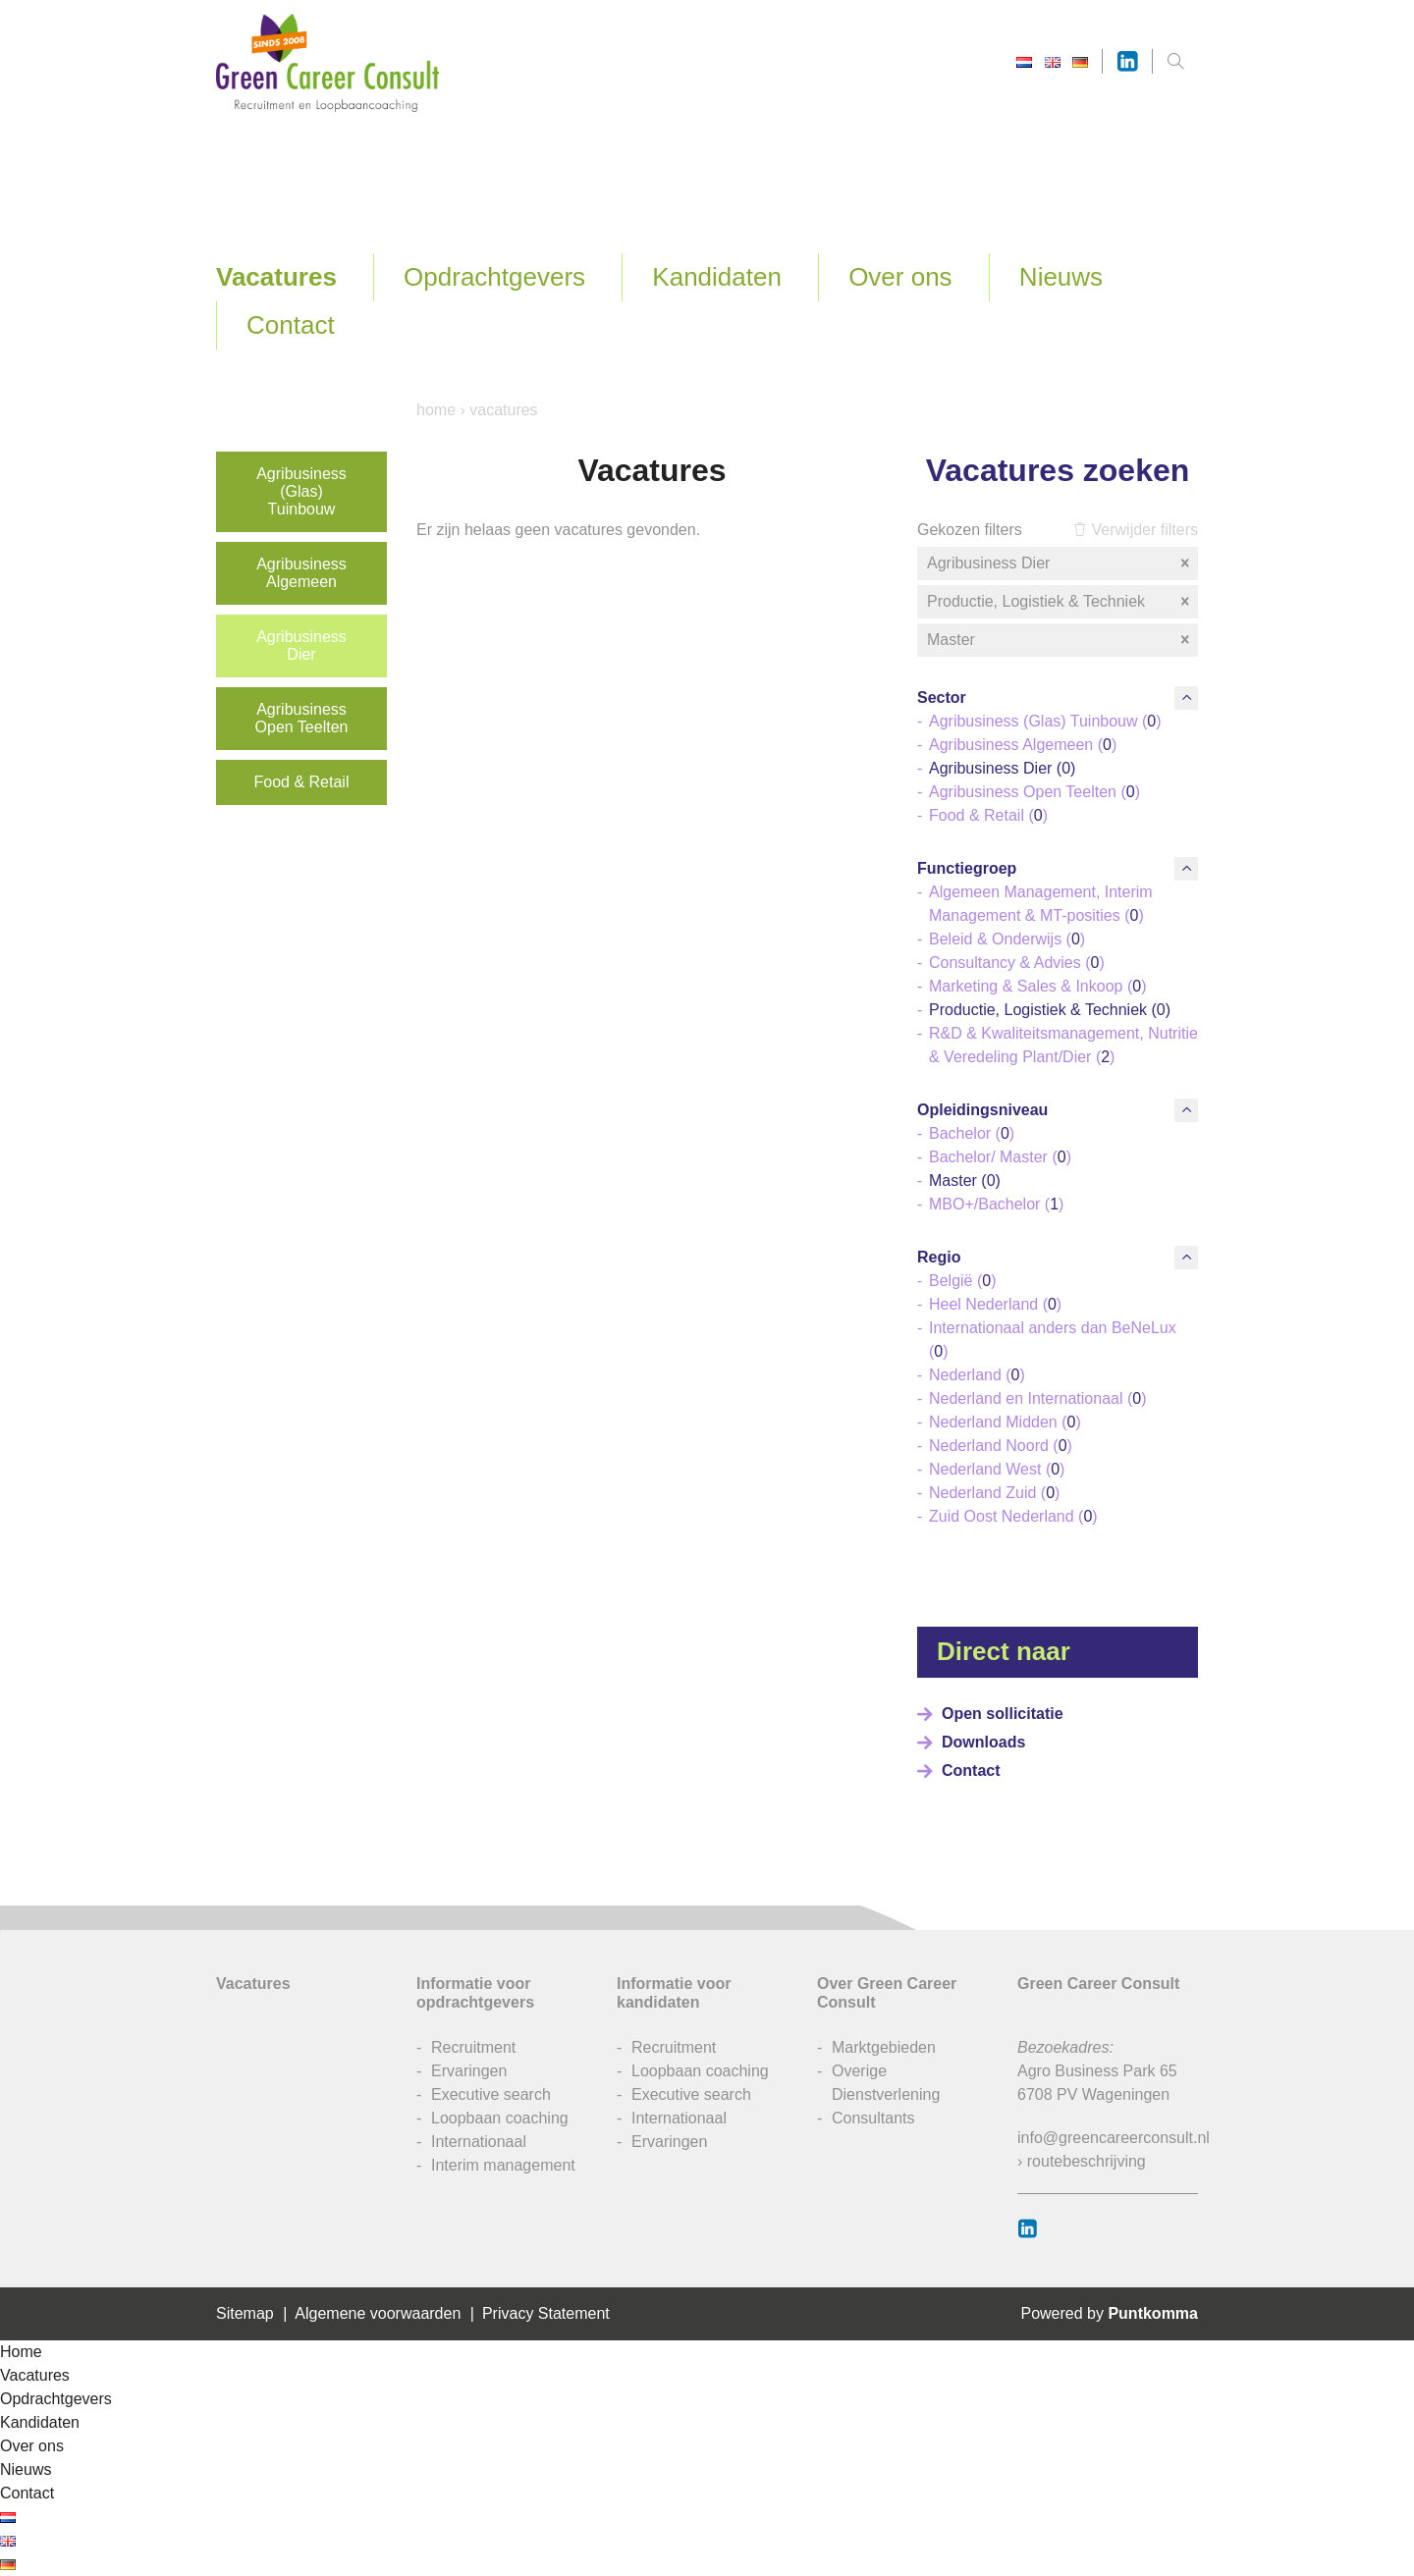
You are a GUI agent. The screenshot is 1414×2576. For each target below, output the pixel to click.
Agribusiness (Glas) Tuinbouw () (1045, 721)
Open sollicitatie (1002, 1713)
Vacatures (276, 277)
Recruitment (473, 2047)
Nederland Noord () (1000, 1445)
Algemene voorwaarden (378, 2313)
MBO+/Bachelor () (996, 1204)
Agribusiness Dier (301, 645)
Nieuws (1061, 277)
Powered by (1109, 2313)
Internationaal (478, 2141)
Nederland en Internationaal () (1037, 1398)
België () (962, 1280)
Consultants (873, 2118)
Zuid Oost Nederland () (1013, 1516)
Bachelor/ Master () (1000, 1157)
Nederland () (977, 1375)
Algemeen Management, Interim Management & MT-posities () (1041, 904)
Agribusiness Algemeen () (1022, 744)
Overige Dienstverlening (886, 2083)
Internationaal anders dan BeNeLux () (1052, 1339)
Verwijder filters (1135, 529)
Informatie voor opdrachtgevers (475, 1993)
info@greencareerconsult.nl (1113, 2137)
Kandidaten (717, 277)
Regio (938, 1257)
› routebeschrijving (1081, 2161)
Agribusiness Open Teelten (302, 718)
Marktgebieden (884, 2047)
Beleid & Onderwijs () (1007, 939)
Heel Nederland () (995, 1304)
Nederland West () (996, 1469)
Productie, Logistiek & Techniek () (1049, 1009)
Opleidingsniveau (982, 1109)
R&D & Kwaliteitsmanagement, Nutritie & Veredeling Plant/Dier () (1063, 1045)
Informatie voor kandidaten (674, 1993)
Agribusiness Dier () (1002, 768)
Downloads (983, 1742)
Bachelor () (971, 1133)
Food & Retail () (988, 815)
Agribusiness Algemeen (301, 573)
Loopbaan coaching (500, 2118)
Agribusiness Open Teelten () (1034, 791)
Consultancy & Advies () (1017, 962)
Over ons (900, 277)
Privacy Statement (546, 2313)
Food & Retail (302, 782)
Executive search (491, 2094)
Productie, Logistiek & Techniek (1060, 602)
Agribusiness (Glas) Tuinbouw (301, 491)
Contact (290, 325)
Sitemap (245, 2313)
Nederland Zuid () (994, 1492)
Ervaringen (469, 2071)
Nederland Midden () (1005, 1422)
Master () (965, 1180)
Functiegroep (966, 868)
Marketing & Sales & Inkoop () (1037, 986)
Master (1060, 640)
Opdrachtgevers (494, 277)
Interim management (503, 2165)
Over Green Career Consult (886, 1993)
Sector (941, 697)
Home (436, 410)
